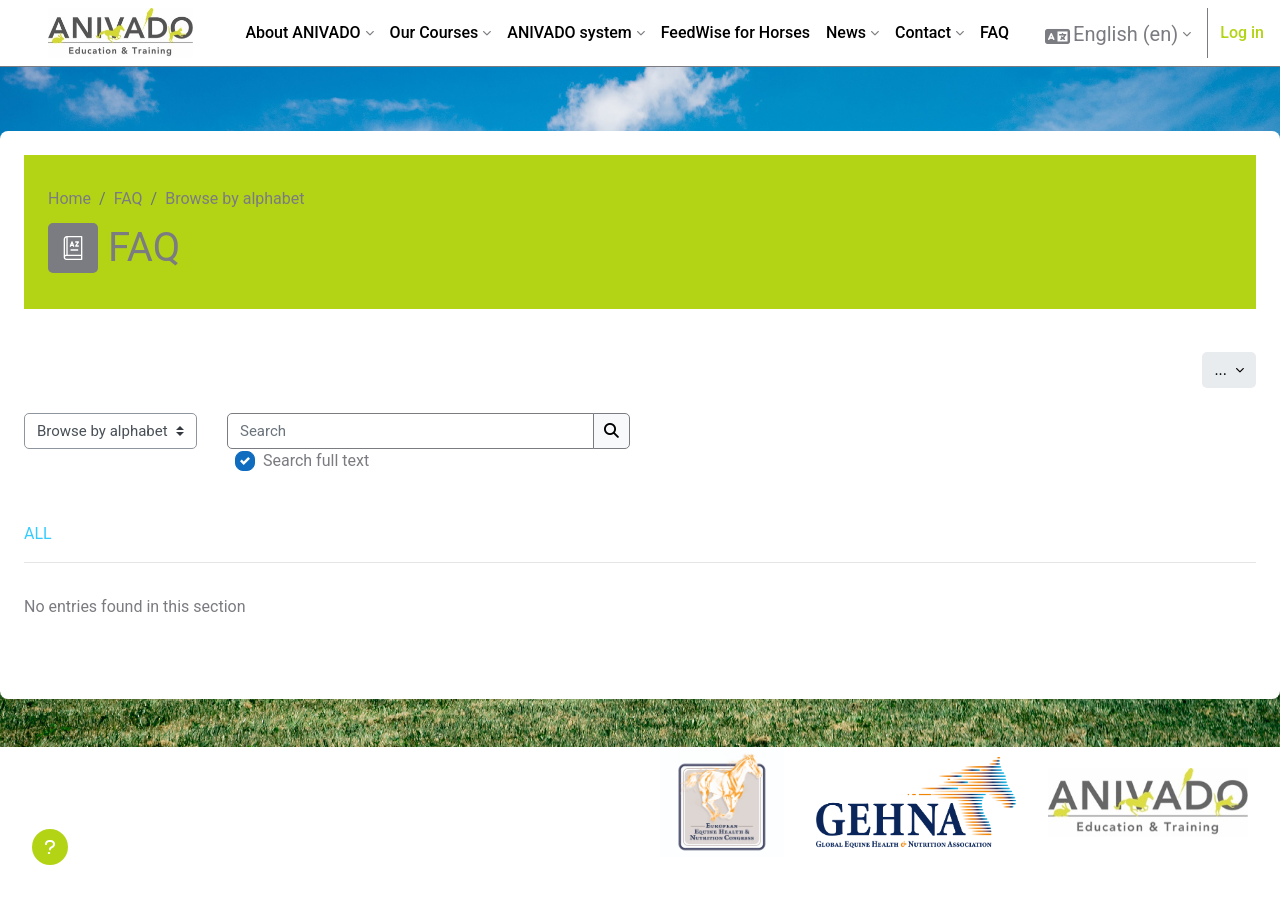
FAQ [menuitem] (994, 32)
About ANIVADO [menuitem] (302, 32)
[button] (1118, 34)
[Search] (410, 431)
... (1235, 368)
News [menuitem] (846, 32)
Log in (1242, 32)
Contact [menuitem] (923, 32)
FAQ (128, 198)
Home (69, 198)
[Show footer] (50, 847)
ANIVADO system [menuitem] (569, 32)
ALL (38, 533)
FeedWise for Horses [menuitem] (735, 32)
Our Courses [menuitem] (434, 32)
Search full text (316, 460)
